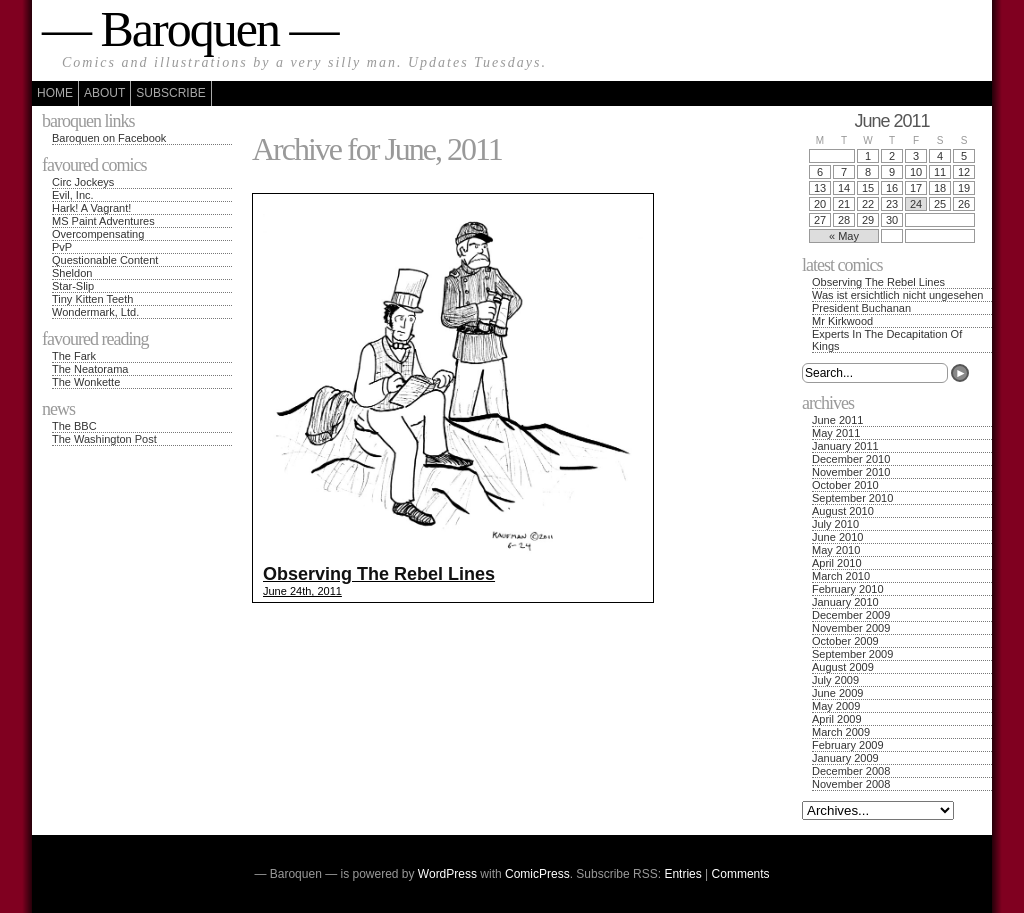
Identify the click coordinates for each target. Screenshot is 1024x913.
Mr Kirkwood (842, 321)
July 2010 (835, 524)
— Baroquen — (189, 29)
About (104, 93)
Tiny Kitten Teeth (92, 299)
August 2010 (843, 511)
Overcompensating (98, 234)
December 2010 (851, 459)
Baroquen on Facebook (109, 138)
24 (916, 204)
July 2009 (835, 680)
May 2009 (836, 706)
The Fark (74, 356)
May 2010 (836, 550)
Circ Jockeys (83, 182)
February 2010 (848, 589)
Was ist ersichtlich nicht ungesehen (897, 295)
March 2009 (841, 732)
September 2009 (852, 654)
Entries (682, 874)
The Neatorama (90, 369)
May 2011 (836, 433)
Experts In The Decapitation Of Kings (887, 340)
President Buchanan (861, 308)
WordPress (447, 874)
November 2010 (851, 472)
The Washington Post (104, 439)
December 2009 (851, 615)
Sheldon (72, 273)
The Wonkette (86, 382)
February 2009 (848, 745)
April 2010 (837, 563)
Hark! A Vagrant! (91, 208)
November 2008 (851, 784)
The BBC (74, 426)
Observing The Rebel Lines (878, 282)
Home (55, 93)
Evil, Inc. (73, 195)
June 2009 (837, 693)
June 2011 (837, 420)
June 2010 (837, 537)
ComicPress (537, 874)
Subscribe (170, 93)
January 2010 (845, 602)
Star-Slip (73, 286)
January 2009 (845, 758)
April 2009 (837, 719)
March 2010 (841, 576)
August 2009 (843, 667)
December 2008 (851, 771)
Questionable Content (105, 260)
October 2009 (845, 641)
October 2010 (845, 485)
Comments (741, 874)
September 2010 (852, 498)
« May (844, 236)
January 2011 (845, 446)
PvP (62, 247)
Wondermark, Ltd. (95, 312)
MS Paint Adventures (103, 221)
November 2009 (851, 628)
